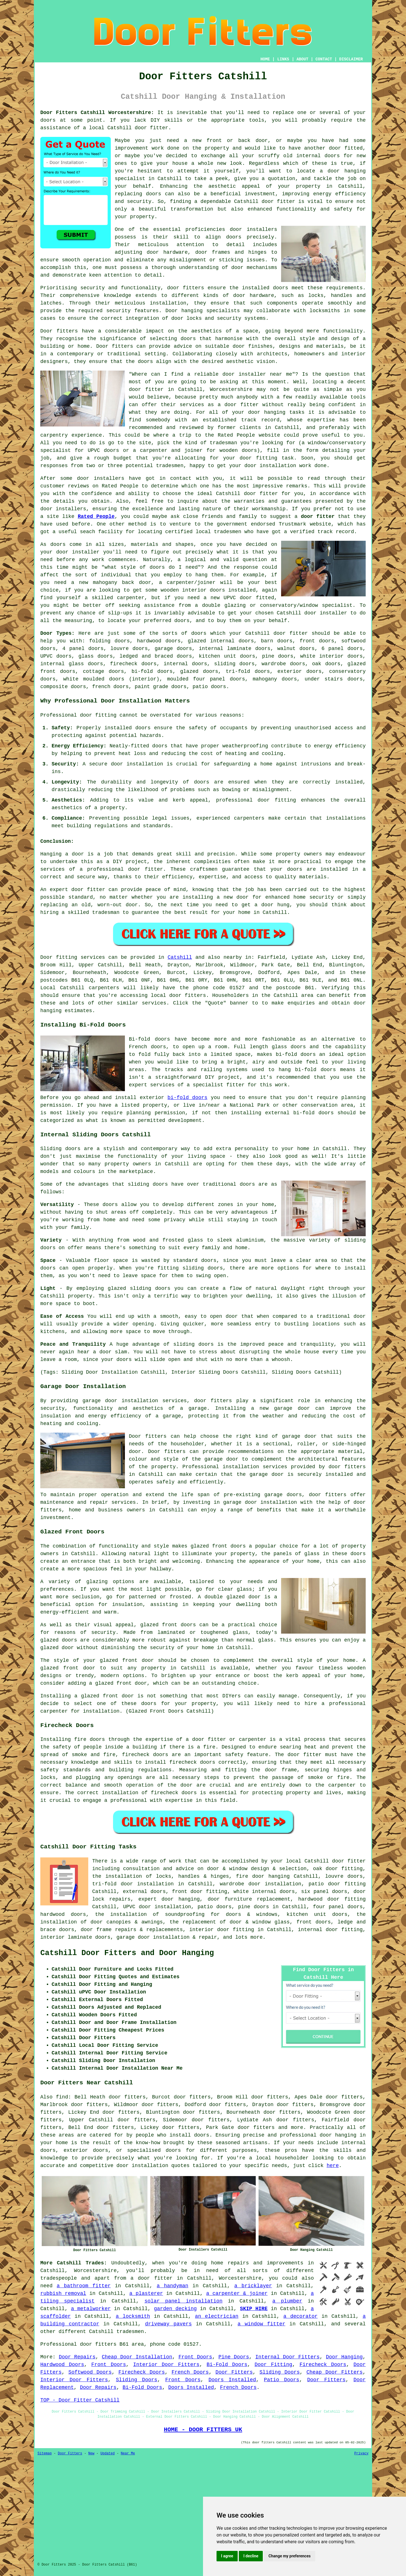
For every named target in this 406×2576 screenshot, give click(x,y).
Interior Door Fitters (166, 2364)
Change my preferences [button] (289, 2556)
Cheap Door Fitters (334, 2372)
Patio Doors (281, 2380)
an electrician (217, 2316)
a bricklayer (253, 2286)
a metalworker (91, 2309)
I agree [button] (227, 2556)
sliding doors (150, 1288)
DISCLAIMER (351, 59)
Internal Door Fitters (287, 2357)
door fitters (185, 288)
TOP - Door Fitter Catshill (80, 2400)
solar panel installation (183, 2301)
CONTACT (323, 59)
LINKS (283, 59)
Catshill (180, 957)
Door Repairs (77, 2357)
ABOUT (302, 59)
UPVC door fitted (249, 598)
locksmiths (325, 311)
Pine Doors (234, 2357)
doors (173, 641)
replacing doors (138, 194)
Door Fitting (273, 2364)
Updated (107, 2453)
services (154, 1003)
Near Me (128, 2453)
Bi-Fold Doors (227, 2364)
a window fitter (261, 2324)
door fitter (318, 516)
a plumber (287, 2301)
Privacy (361, 2453)
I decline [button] (250, 2556)
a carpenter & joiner (237, 2293)
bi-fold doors (296, 1054)
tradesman (223, 443)
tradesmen (169, 466)
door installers (253, 229)
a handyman (172, 2286)
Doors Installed (232, 2380)
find (62, 2097)
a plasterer (146, 2293)
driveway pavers (168, 2324)
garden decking (175, 2309)
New (91, 2453)
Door (46, 957)
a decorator (300, 2316)
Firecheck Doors (322, 2364)
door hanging (347, 171)
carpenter (342, 1785)
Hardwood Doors (62, 2364)
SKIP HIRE (254, 2309)
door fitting (258, 458)
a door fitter (152, 2278)
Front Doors (195, 2357)
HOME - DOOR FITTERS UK (203, 2429)
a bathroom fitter (84, 2286)
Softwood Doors (90, 2372)
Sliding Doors (279, 2372)
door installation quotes (152, 2165)
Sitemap (44, 2453)
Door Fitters (234, 2372)
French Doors (190, 2372)
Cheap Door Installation (137, 2357)
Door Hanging (344, 2357)
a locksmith (133, 2316)
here (332, 2165)
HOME (265, 59)
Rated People (236, 435)
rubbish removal (63, 2293)
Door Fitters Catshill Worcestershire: (97, 112)
